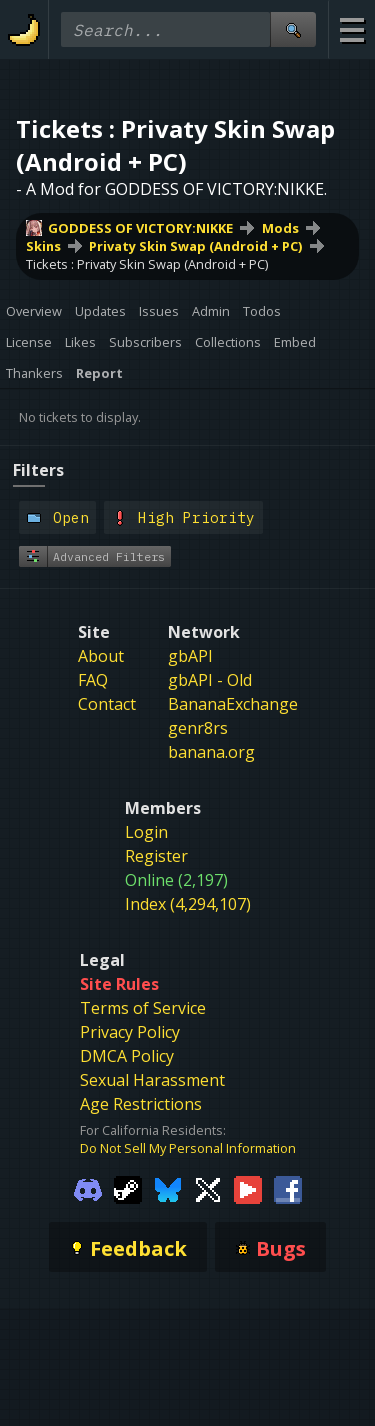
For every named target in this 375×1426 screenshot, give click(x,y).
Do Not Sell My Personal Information (188, 1148)
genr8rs (198, 728)
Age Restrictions (141, 1104)
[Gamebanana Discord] (88, 1189)
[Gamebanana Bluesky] (168, 1189)
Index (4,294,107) (188, 904)
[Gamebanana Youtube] (248, 1189)
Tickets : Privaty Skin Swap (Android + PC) (147, 264)
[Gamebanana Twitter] (208, 1189)
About (101, 656)
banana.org (211, 752)
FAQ (93, 680)
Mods (280, 228)
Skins (43, 246)
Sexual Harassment (152, 1080)
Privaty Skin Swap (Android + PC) (195, 246)
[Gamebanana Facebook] (288, 1189)
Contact (107, 704)
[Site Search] (293, 29)
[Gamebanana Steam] (128, 1189)
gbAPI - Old (210, 680)
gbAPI (190, 656)
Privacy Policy (130, 1032)
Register (156, 856)
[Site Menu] (351, 29)
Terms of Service (143, 1008)
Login (146, 832)
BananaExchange (233, 704)
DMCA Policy (127, 1056)
